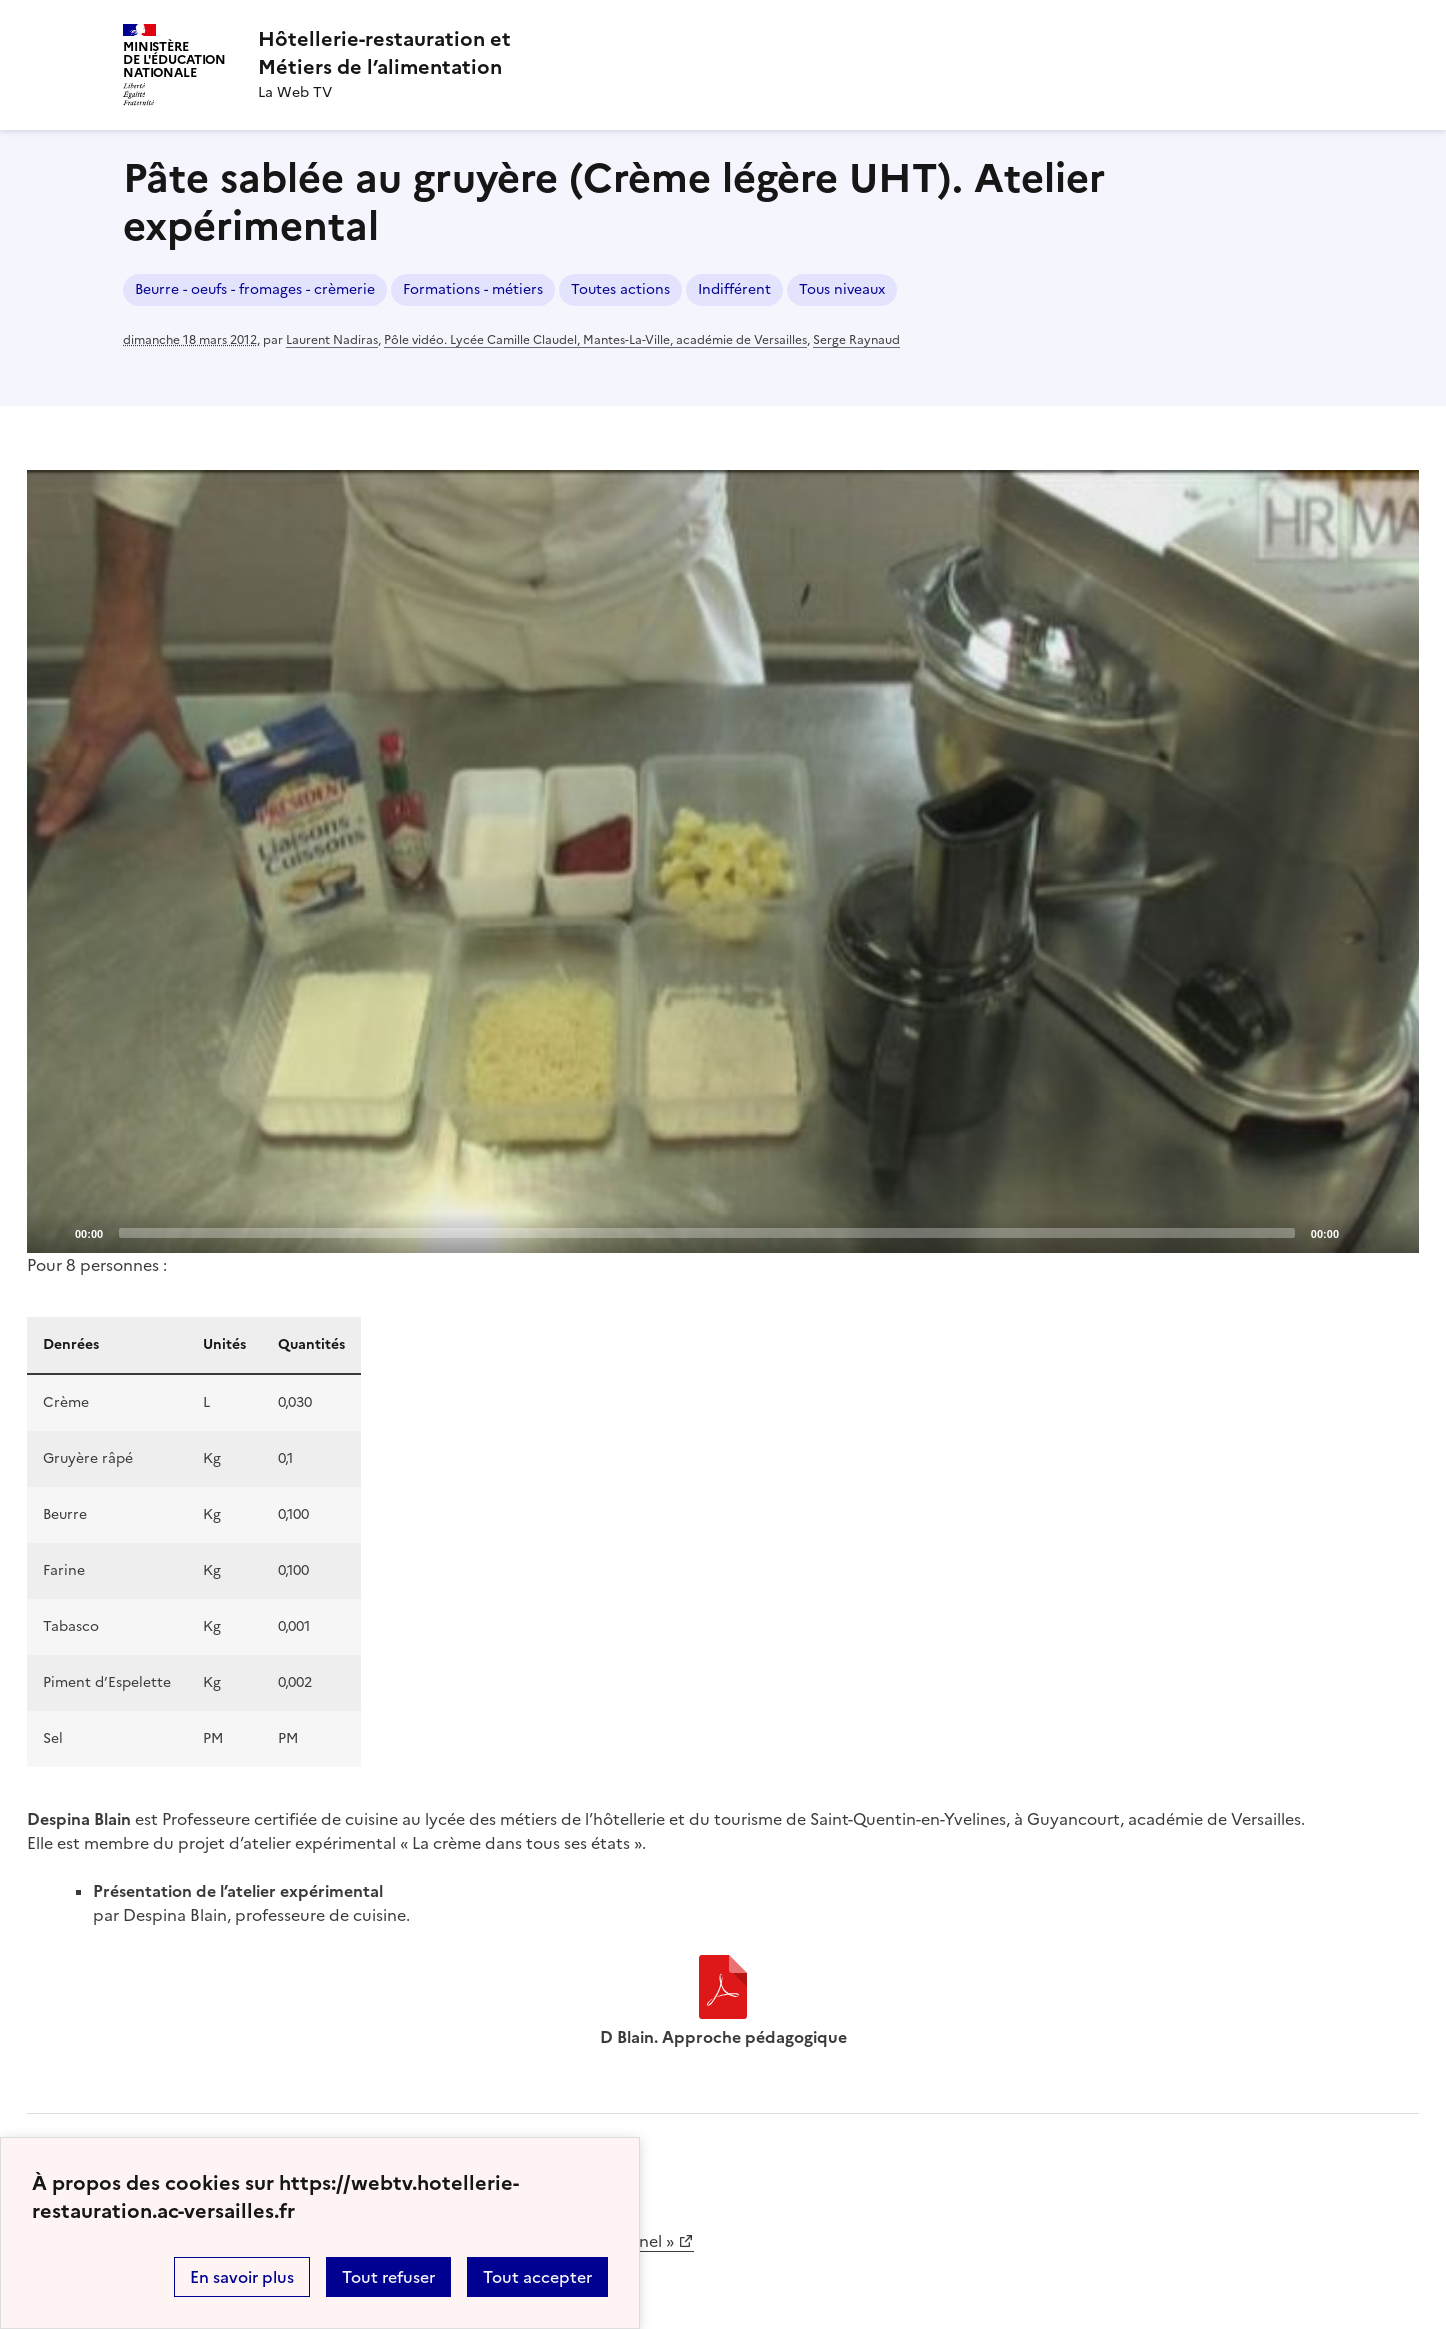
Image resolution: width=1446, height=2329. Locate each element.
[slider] (707, 1233)
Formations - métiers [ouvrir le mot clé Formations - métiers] (473, 289)
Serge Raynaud (856, 340)
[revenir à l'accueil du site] (384, 53)
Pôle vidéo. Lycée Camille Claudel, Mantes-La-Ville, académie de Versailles (595, 340)
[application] (723, 861)
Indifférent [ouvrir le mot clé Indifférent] (734, 289)
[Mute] (1360, 1232)
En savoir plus (242, 2277)
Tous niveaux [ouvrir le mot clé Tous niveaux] (842, 289)
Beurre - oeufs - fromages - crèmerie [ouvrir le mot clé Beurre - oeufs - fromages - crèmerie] (255, 289)
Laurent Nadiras (332, 340)
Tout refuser (388, 2277)
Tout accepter (537, 2277)
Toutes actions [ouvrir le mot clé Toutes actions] (620, 289)
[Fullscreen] (1392, 1232)
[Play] (723, 861)
